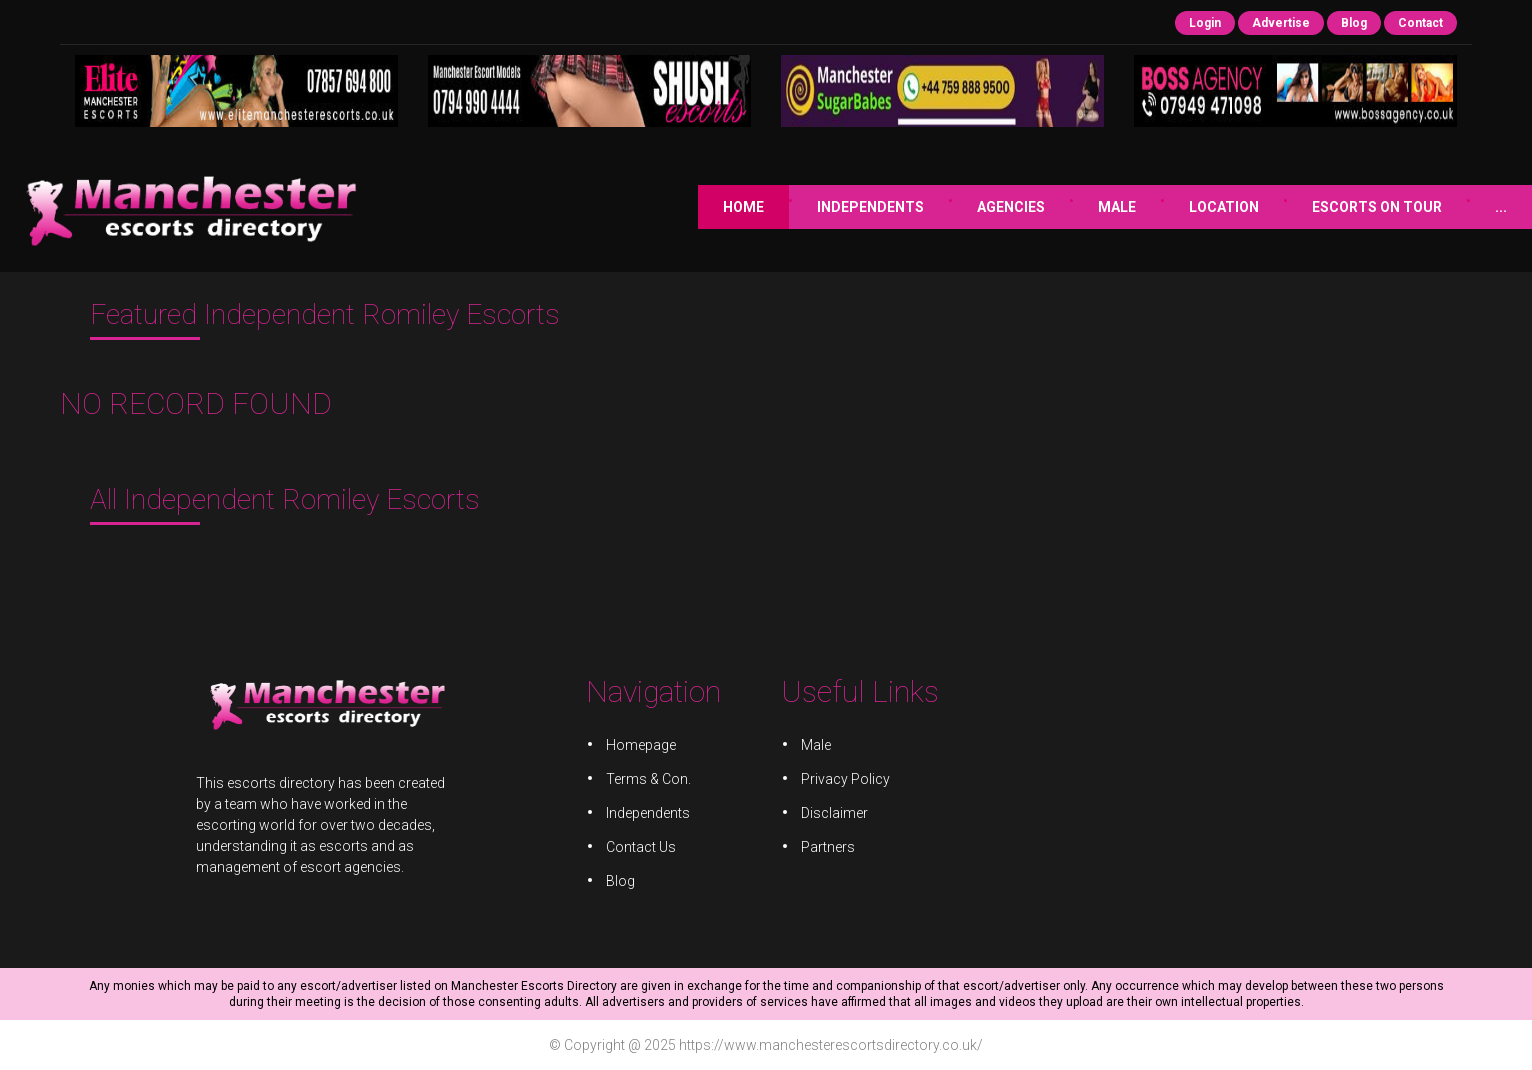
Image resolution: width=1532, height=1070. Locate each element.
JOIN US (1333, 207)
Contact (1420, 23)
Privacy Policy (843, 780)
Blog (1354, 23)
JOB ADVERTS (1460, 207)
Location (1035, 207)
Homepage (644, 747)
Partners (826, 846)
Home (554, 207)
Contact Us (644, 846)
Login (1205, 23)
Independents (681, 207)
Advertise (1281, 23)
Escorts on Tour (1188, 207)
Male (928, 207)
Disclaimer (832, 813)
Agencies (822, 207)
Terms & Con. (651, 780)
